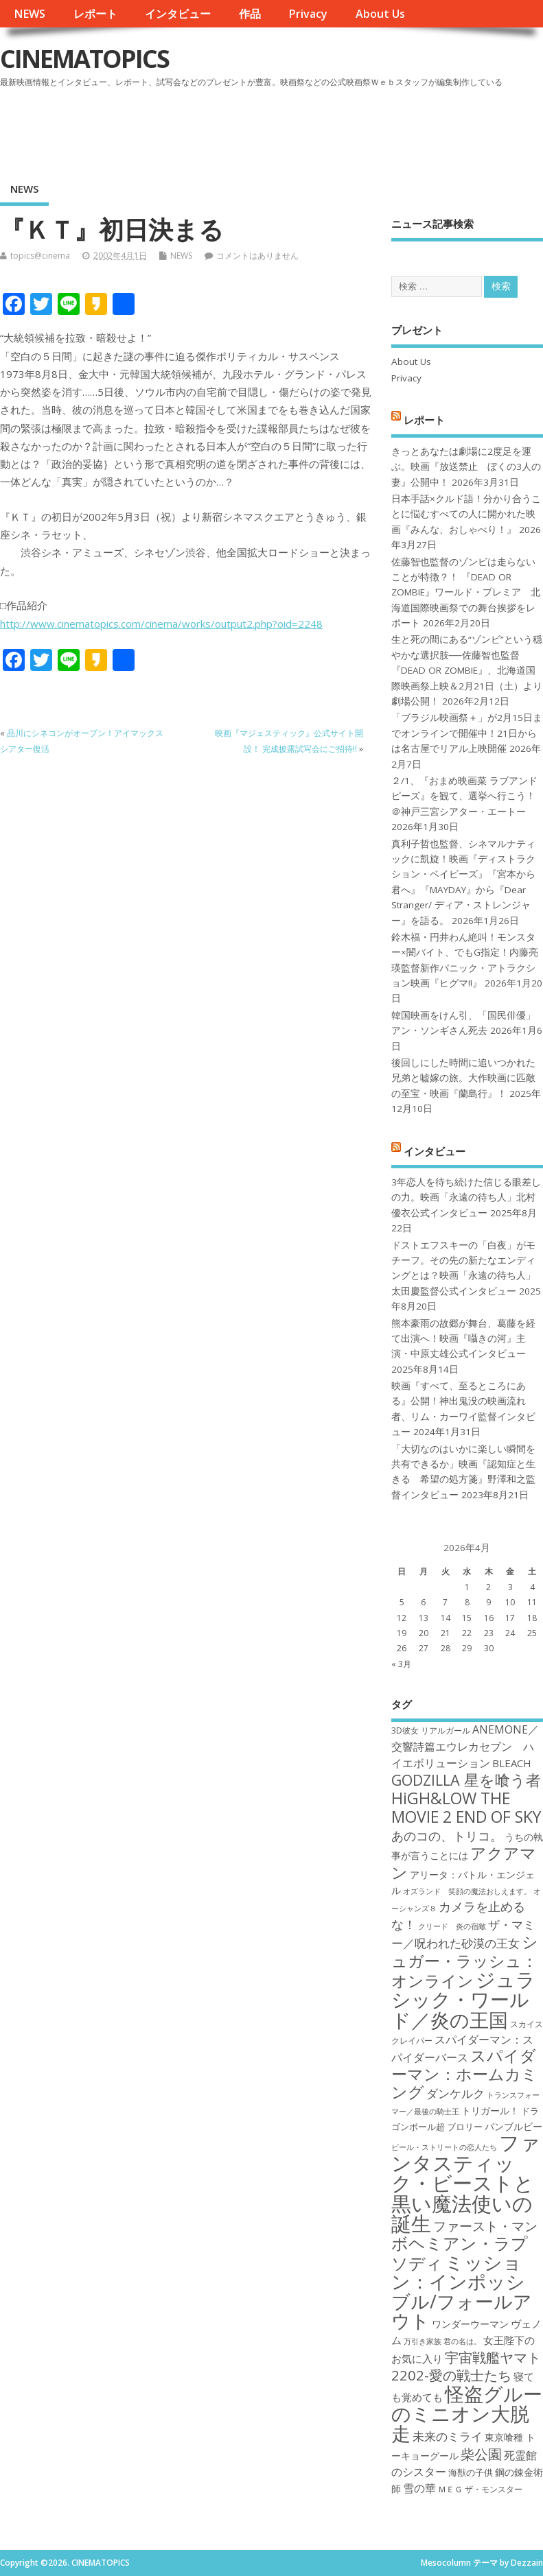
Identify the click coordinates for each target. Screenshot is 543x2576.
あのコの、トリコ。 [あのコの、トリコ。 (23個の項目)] (446, 1836)
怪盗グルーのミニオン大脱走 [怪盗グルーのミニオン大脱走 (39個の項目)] (466, 2413)
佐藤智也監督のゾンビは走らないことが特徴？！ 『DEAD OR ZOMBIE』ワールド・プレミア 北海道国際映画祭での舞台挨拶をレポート (465, 593)
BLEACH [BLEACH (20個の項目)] (511, 1763)
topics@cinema (40, 255)
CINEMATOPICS (84, 58)
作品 (250, 13)
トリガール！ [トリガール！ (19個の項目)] (490, 2110)
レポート (95, 13)
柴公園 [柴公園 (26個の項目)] (481, 2453)
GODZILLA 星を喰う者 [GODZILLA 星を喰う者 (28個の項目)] (466, 1780)
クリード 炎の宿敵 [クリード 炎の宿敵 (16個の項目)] (452, 1926)
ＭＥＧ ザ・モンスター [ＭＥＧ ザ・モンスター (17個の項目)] (480, 2489)
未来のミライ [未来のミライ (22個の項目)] (448, 2436)
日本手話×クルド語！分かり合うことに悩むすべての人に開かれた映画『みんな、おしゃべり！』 (466, 514)
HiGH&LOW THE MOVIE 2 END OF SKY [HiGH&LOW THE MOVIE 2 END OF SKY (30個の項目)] (466, 1807)
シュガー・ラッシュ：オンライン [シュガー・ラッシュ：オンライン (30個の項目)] (464, 1961)
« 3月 (401, 1664)
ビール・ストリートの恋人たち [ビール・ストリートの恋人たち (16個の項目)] (444, 2147)
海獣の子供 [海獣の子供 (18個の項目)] (470, 2472)
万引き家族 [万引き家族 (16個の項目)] (422, 2341)
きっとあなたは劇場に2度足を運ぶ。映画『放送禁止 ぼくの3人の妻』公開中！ (466, 466)
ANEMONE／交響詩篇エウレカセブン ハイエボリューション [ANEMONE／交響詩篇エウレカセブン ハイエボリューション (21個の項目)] (465, 1746)
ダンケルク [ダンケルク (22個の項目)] (455, 2093)
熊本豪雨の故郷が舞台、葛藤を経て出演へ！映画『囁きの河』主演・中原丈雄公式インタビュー (463, 1338)
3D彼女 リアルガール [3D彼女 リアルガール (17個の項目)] (430, 1730)
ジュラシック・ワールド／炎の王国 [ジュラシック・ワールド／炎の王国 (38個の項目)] (463, 1999)
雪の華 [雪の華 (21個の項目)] (419, 2488)
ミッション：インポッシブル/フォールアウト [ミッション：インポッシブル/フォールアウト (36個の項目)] (461, 2291)
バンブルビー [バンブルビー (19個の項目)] (513, 2126)
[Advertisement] (281, 130)
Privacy (307, 13)
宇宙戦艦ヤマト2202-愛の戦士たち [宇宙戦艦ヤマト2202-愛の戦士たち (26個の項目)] (466, 2366)
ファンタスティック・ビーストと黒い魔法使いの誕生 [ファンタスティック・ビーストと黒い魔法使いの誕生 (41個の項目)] (465, 2183)
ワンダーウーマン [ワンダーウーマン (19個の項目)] (470, 2323)
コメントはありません (257, 255)
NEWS (29, 13)
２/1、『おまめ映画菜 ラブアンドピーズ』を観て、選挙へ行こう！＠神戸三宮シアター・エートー (464, 796)
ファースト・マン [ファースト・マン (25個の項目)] (485, 2226)
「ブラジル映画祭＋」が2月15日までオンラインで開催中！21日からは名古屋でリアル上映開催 (466, 733)
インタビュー (178, 13)
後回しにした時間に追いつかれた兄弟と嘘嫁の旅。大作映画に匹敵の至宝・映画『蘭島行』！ (463, 1078)
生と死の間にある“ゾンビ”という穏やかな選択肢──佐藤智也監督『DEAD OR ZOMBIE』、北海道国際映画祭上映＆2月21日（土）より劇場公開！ (466, 670)
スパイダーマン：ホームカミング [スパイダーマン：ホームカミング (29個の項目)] (464, 2074)
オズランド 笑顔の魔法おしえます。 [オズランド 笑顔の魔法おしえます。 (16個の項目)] (467, 1891)
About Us (380, 13)
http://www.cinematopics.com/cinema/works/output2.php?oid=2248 (161, 623)
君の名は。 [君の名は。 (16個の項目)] (462, 2341)
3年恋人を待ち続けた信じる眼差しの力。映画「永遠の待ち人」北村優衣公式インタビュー (466, 1197)
